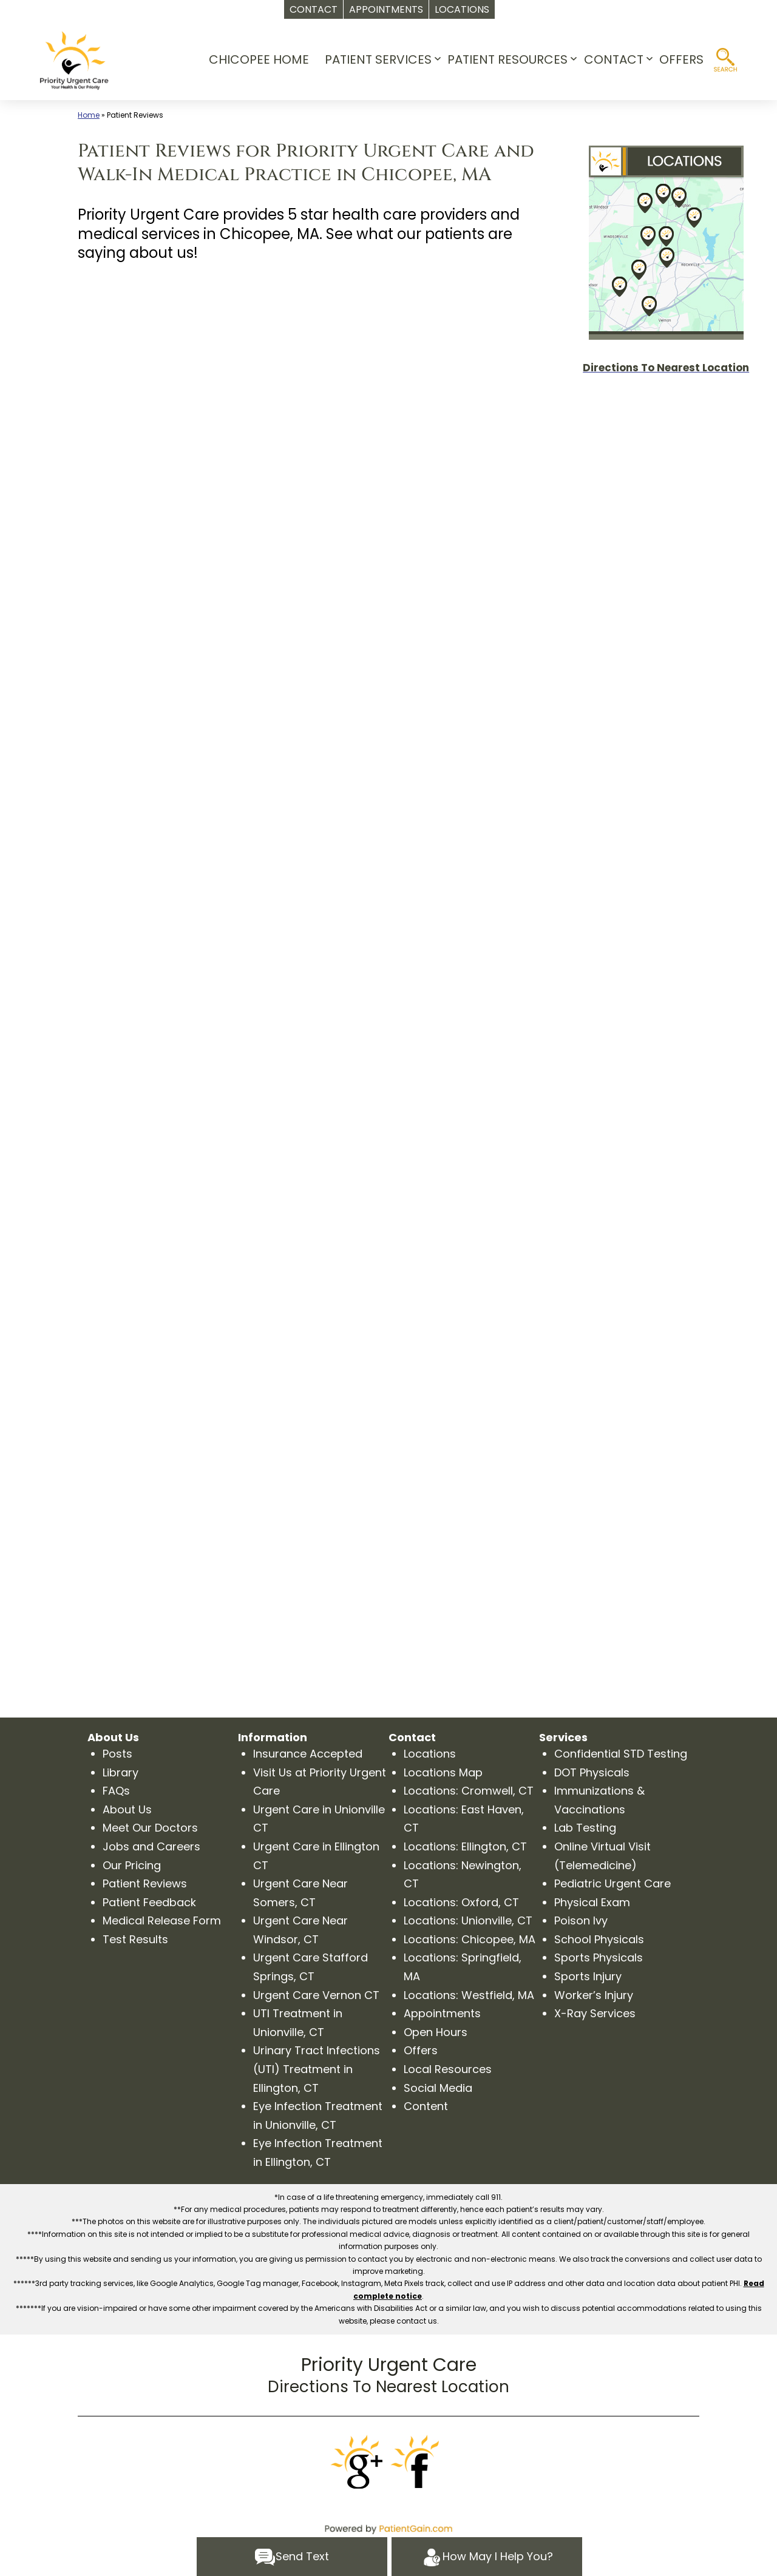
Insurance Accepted (307, 1753)
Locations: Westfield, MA (469, 1995)
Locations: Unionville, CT (468, 1920)
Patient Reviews (145, 1883)
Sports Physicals (598, 1957)
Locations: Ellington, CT (465, 1846)
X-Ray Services (595, 2013)
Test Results (135, 1939)
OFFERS (681, 59)
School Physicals (599, 1939)
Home (89, 115)
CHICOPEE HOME (259, 59)
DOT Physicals (591, 1772)
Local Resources (448, 2069)
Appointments (442, 2013)
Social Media (438, 2088)
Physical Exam (592, 1902)
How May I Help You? (487, 2557)
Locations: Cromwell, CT (469, 1790)
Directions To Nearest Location (388, 2387)
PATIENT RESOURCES (507, 59)
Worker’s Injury (593, 1995)
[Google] (358, 2462)
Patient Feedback (149, 1902)
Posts (117, 1753)
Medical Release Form (162, 1920)
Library (120, 1772)
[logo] (74, 59)
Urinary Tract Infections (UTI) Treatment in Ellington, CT (316, 2069)
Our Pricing (132, 1865)
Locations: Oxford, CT (461, 1902)
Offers (421, 2050)
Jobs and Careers (151, 1846)
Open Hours (435, 2032)
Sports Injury (588, 1976)
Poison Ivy (581, 1920)
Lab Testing (585, 1827)
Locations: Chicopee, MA (469, 1939)
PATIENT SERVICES (378, 59)
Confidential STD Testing (620, 1753)
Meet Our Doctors (150, 1827)
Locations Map (443, 1772)
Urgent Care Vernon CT (316, 1995)
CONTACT (613, 59)
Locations (430, 1753)
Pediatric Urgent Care (612, 1883)
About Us (127, 1809)
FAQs (116, 1790)
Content (426, 2106)
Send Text (291, 2557)
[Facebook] (418, 2462)
